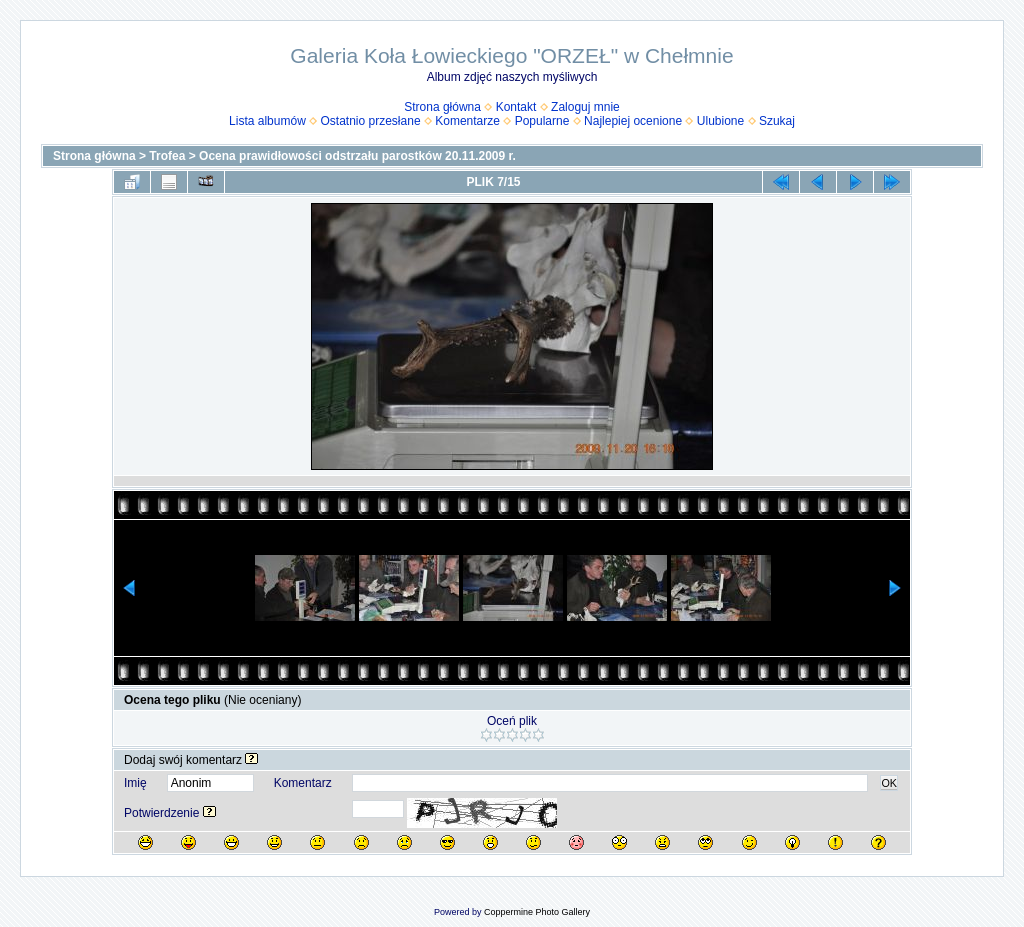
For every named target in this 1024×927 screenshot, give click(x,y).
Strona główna (442, 107)
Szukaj (777, 121)
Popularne (542, 121)
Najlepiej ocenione (633, 121)
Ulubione (720, 121)
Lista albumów (267, 121)
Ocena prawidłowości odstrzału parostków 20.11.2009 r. (357, 156)
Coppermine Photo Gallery (537, 912)
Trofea (167, 156)
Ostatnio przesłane (371, 121)
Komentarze (467, 121)
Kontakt (516, 107)
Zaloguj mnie (585, 107)
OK (889, 783)
